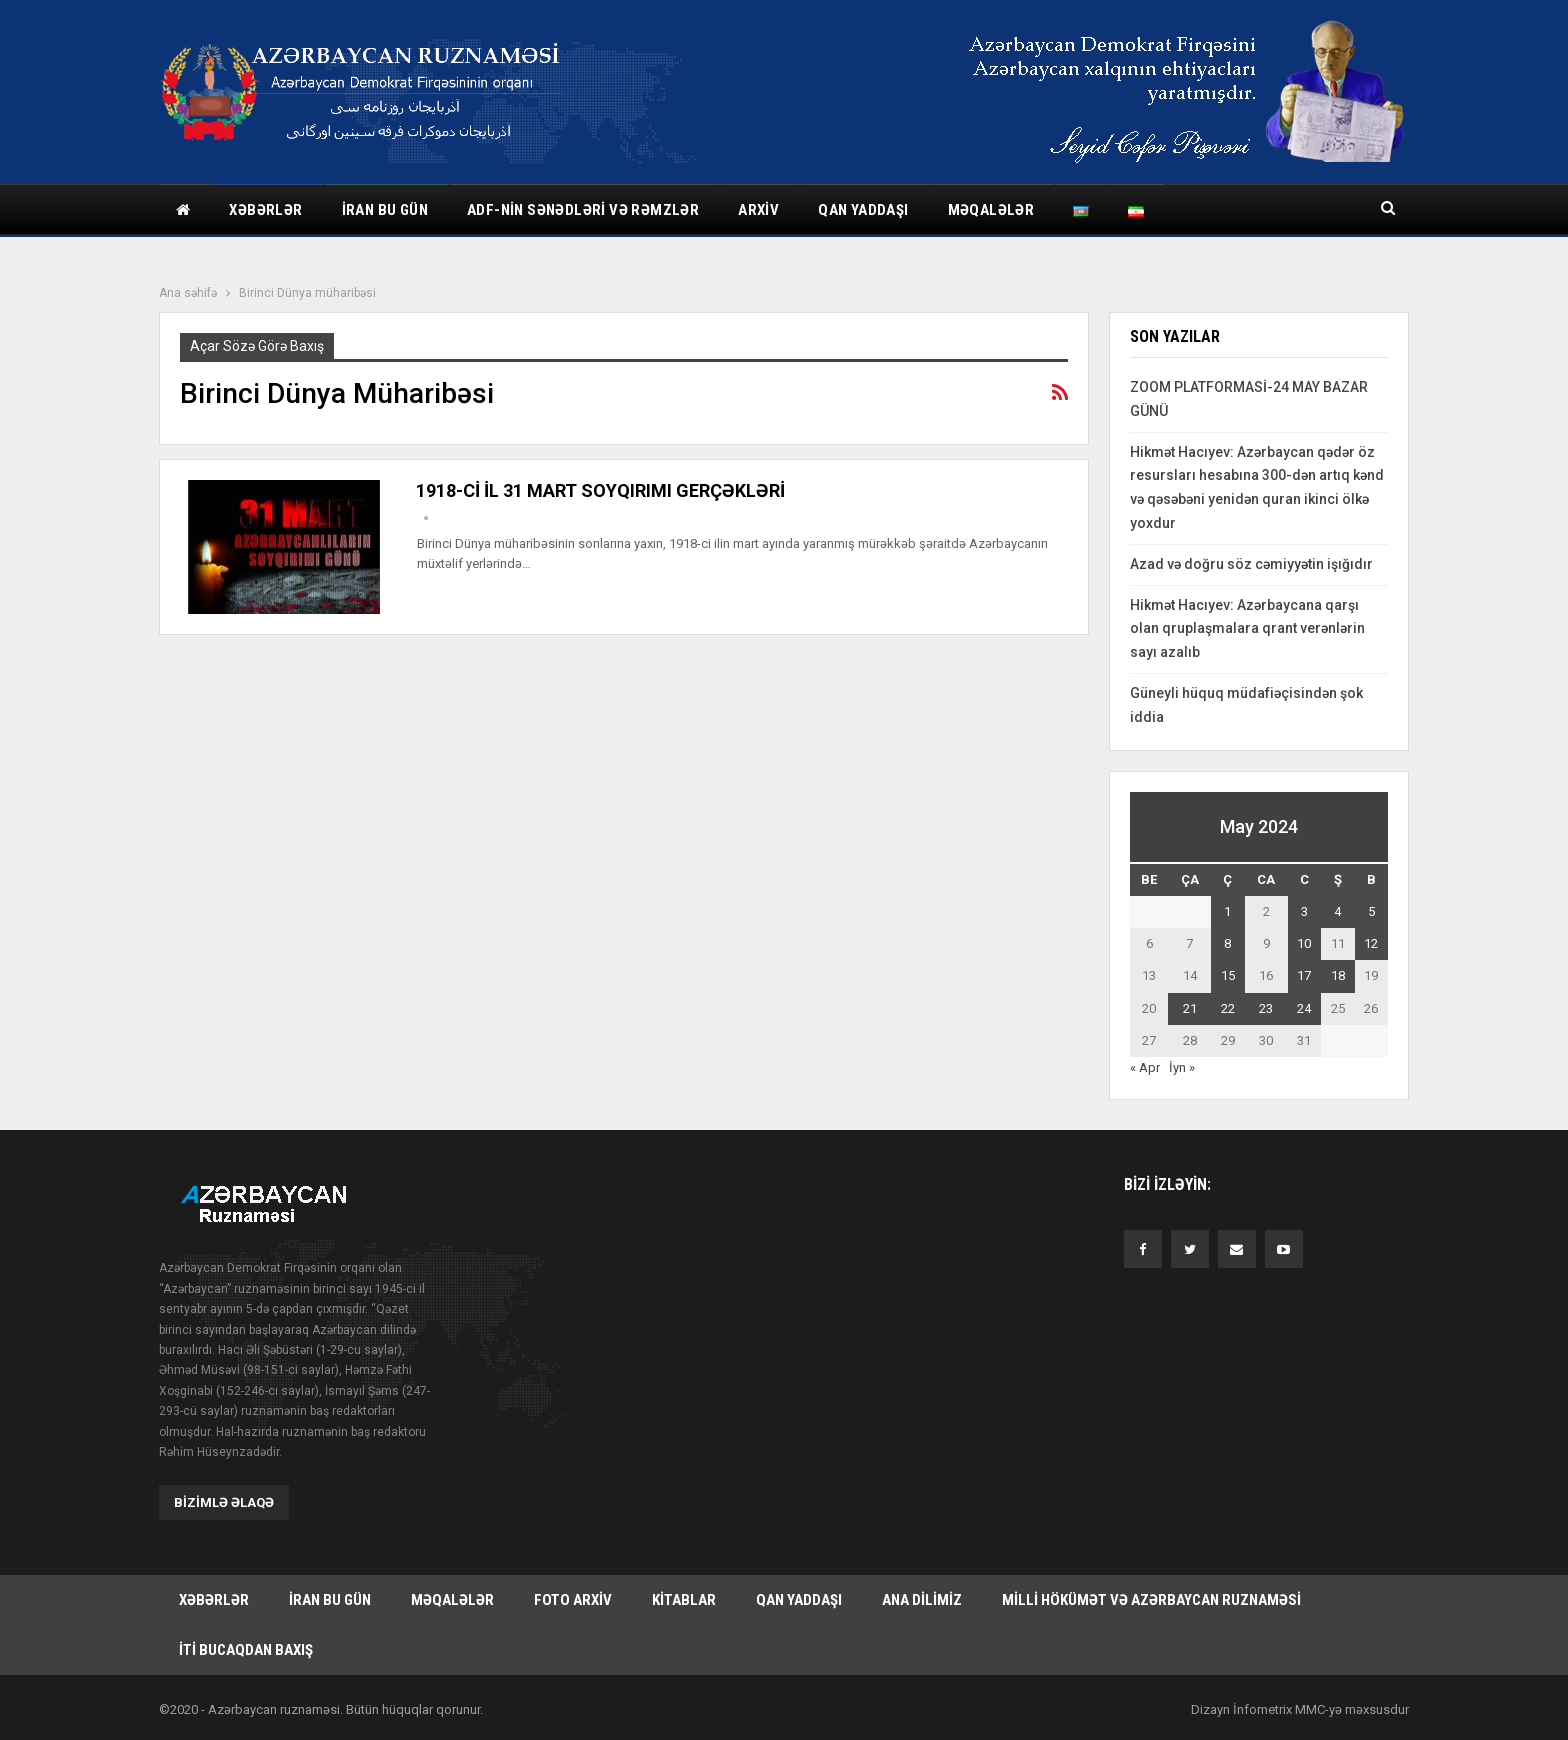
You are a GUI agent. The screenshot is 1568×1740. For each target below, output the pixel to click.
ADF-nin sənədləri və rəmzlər (583, 210)
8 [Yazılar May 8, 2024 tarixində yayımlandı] (1227, 943)
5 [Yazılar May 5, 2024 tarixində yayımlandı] (1371, 911)
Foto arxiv (573, 1599)
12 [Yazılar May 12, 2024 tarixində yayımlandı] (1371, 943)
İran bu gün (385, 210)
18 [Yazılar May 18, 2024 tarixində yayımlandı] (1338, 975)
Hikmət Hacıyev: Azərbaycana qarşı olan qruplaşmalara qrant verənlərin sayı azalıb (1247, 629)
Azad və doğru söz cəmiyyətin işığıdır (1251, 564)
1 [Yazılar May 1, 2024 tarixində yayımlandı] (1227, 911)
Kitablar (684, 1599)
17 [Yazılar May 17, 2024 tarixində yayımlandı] (1304, 975)
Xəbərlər (265, 210)
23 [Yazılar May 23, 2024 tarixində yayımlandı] (1266, 1008)
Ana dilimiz (922, 1599)
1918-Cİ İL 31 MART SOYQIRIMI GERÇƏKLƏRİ (600, 490)
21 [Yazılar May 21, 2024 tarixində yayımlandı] (1190, 1008)
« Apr (1145, 1067)
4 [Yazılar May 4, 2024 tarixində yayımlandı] (1337, 911)
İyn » (1182, 1067)
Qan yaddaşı (863, 210)
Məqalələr (991, 210)
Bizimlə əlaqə (224, 1501)
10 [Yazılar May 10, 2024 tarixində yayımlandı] (1304, 943)
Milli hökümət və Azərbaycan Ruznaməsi (1151, 1599)
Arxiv (758, 210)
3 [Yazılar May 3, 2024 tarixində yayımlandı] (1304, 911)
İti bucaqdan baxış (246, 1649)
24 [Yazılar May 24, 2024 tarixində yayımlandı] (1304, 1008)
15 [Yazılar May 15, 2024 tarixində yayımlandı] (1228, 975)
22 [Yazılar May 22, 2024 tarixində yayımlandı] (1228, 1008)
